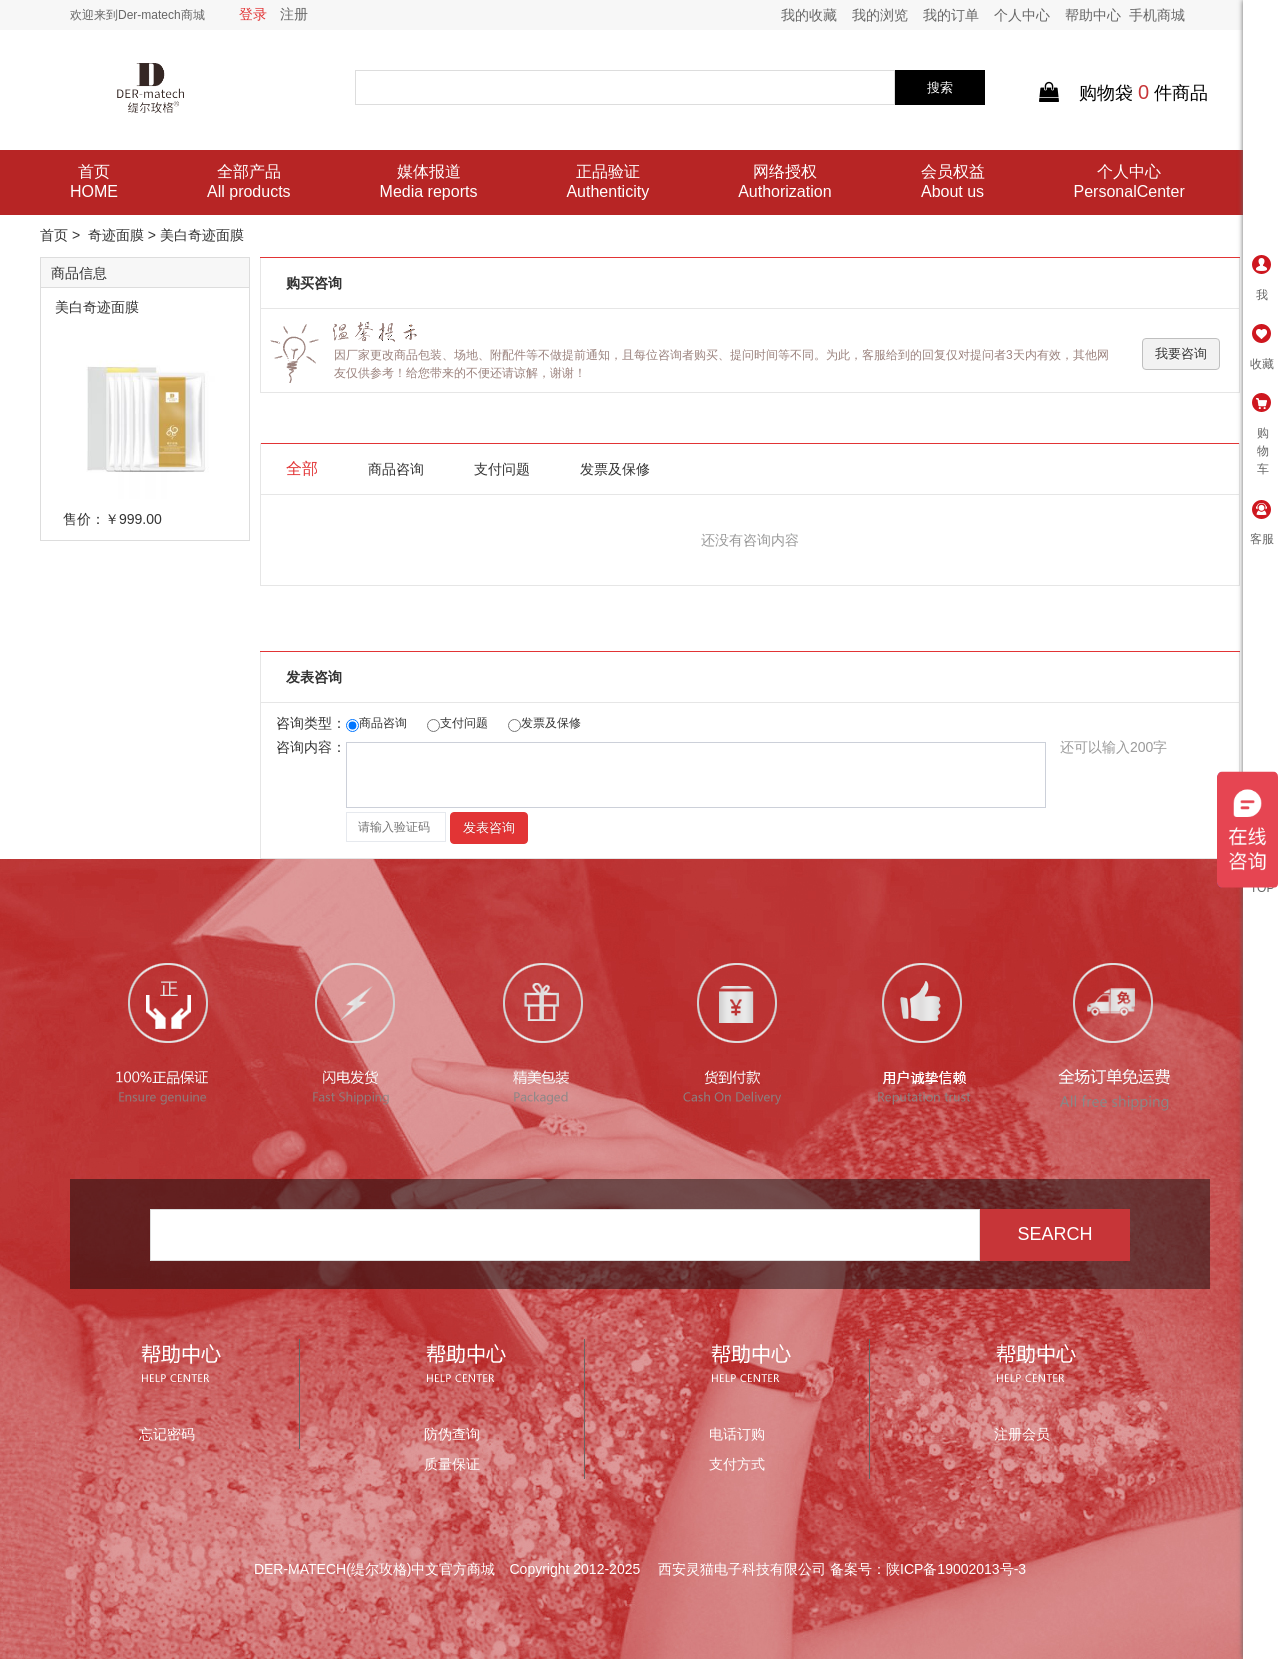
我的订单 (951, 15)
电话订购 (737, 1434)
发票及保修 (615, 469)
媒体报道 (429, 182)
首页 (94, 182)
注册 (294, 14)
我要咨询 (1181, 353)
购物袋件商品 (1123, 93)
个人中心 (1022, 15)
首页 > (62, 235)
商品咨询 (396, 469)
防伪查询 (452, 1434)
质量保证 (452, 1464)
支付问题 (502, 469)
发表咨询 (489, 827)
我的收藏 (809, 15)
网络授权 (784, 182)
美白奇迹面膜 (97, 307)
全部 (302, 468)
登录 (253, 14)
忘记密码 (167, 1434)
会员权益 (953, 182)
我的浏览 (880, 15)
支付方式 (737, 1464)
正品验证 (607, 182)
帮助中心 (1093, 15)
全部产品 (249, 182)
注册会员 (1022, 1434)
